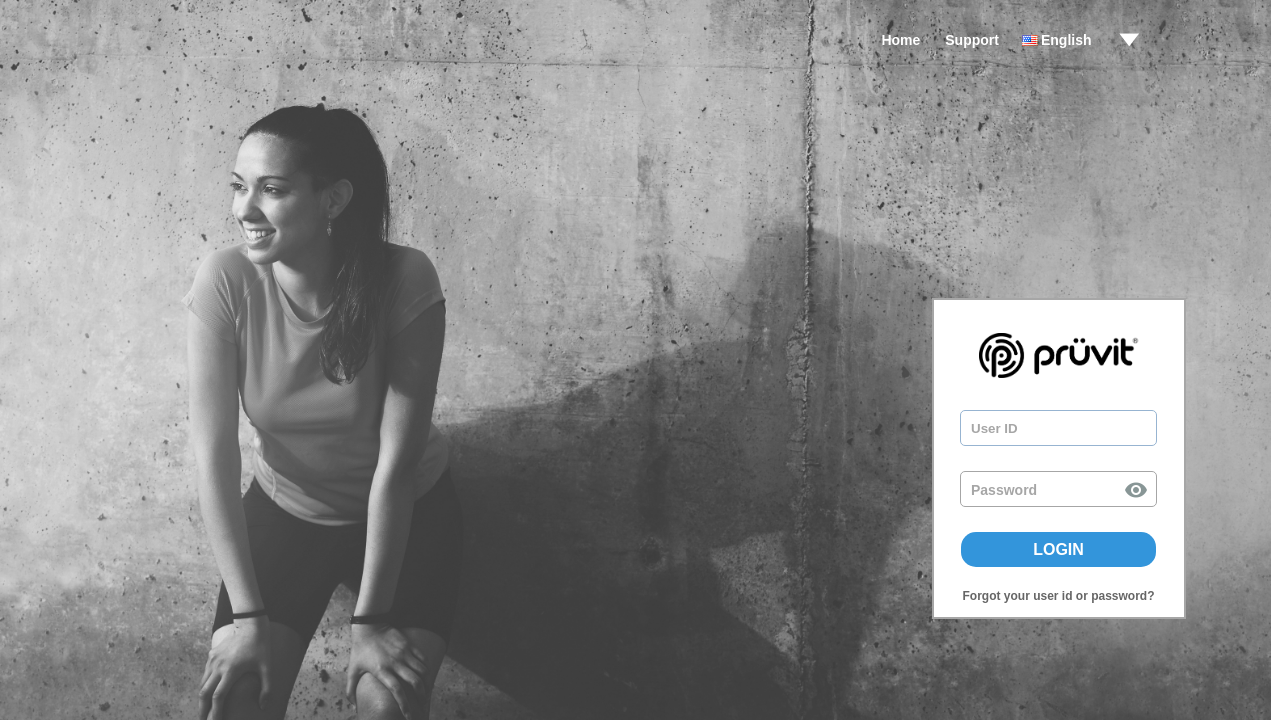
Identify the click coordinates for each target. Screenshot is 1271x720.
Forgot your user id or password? (1058, 596)
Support (972, 40)
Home (900, 40)
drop (1129, 40)
